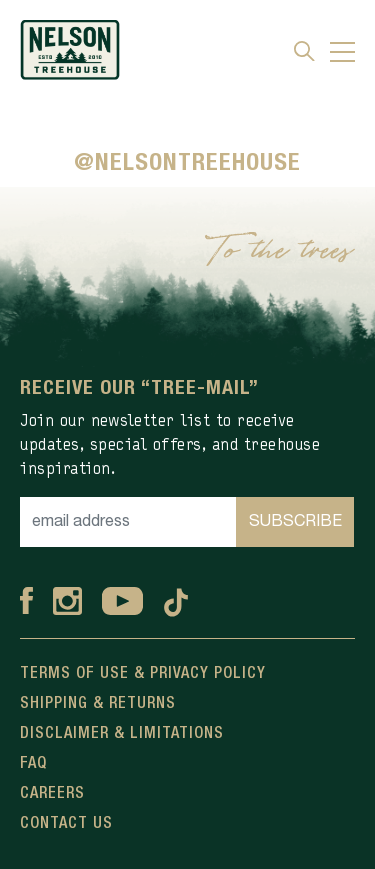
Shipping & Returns (98, 704)
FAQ (33, 764)
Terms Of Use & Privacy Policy (143, 674)
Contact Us (66, 824)
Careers (52, 794)
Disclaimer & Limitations (122, 734)
